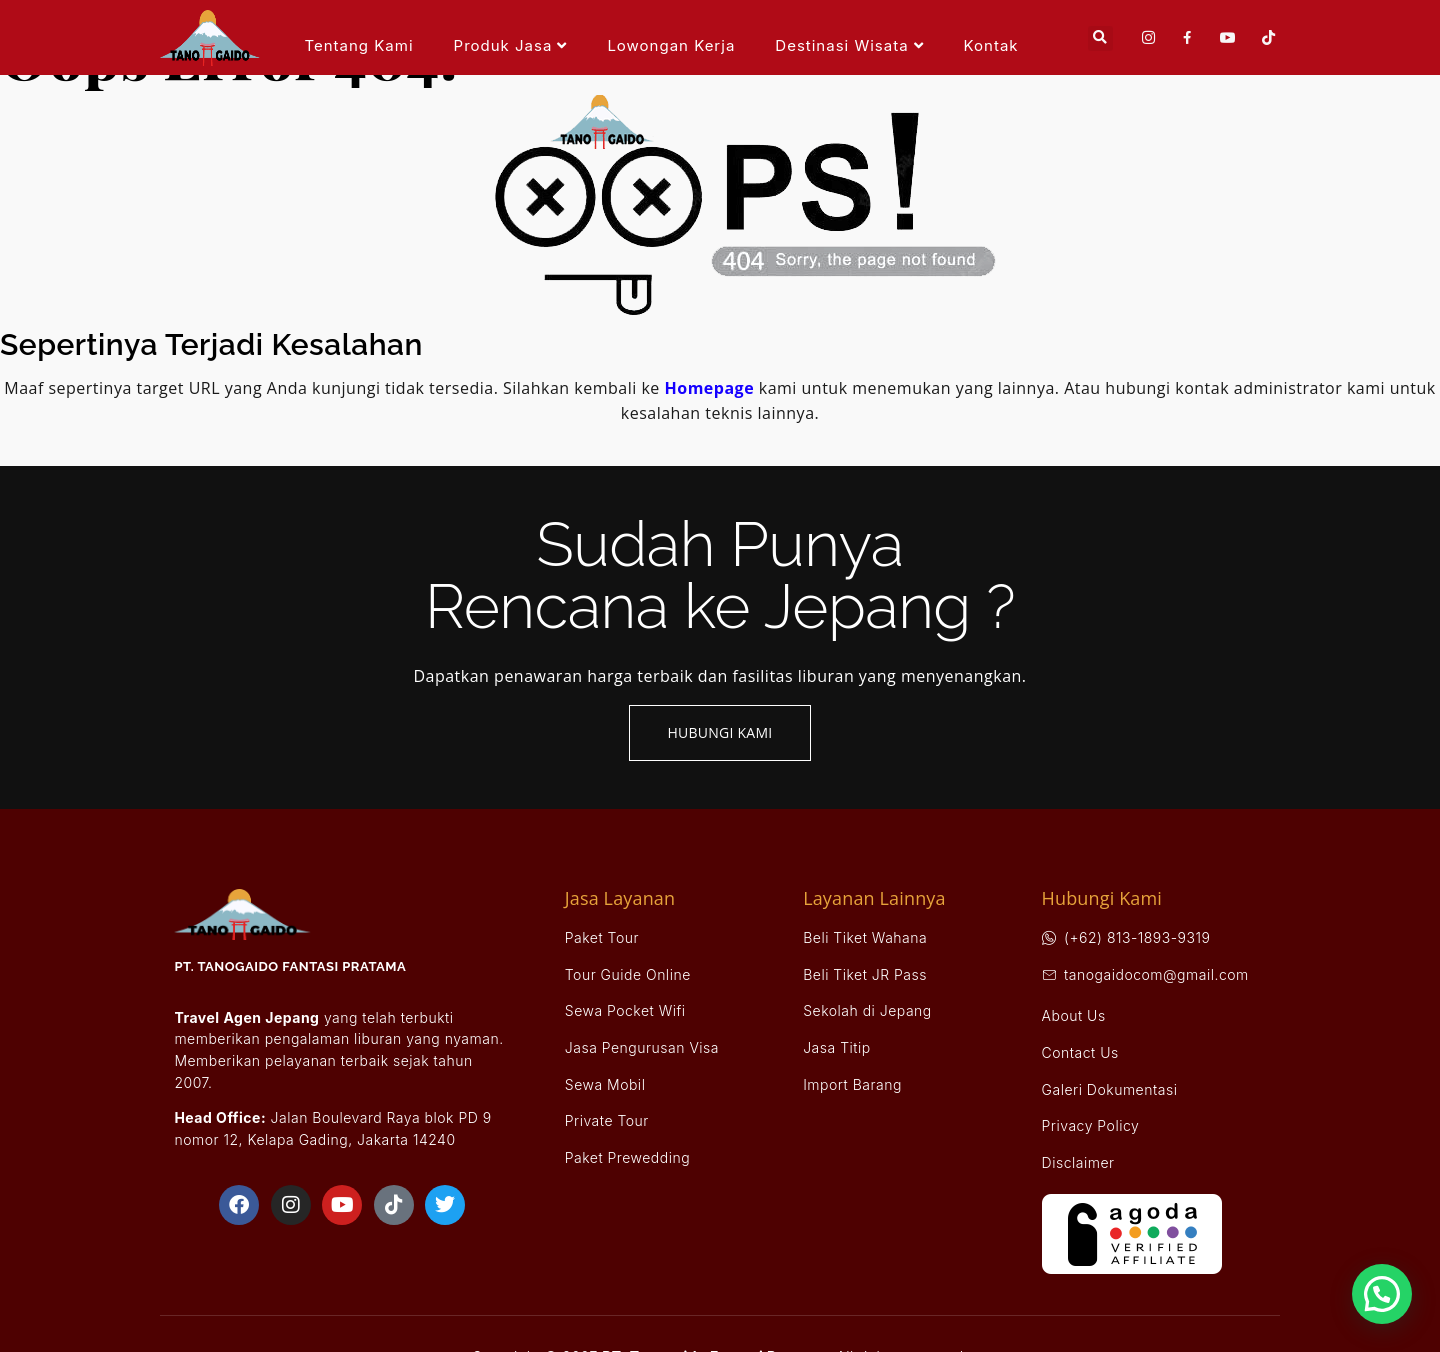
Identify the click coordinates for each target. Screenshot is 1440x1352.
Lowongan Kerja (671, 45)
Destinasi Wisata (849, 45)
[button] (1100, 38)
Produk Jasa (511, 45)
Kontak (991, 45)
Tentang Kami (358, 45)
